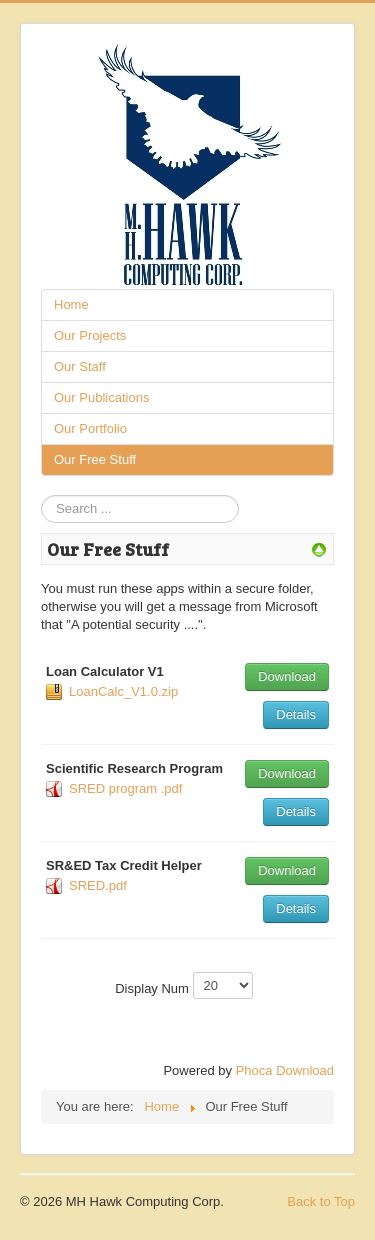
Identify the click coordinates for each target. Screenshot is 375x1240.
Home (71, 304)
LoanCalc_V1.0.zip (123, 691)
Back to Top (321, 1201)
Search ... (41, 495)
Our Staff (80, 366)
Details (296, 714)
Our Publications (101, 397)
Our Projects (90, 335)
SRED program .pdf (125, 788)
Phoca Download (285, 1070)
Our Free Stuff (95, 459)
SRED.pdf (98, 885)
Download (287, 676)
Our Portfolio (90, 428)
